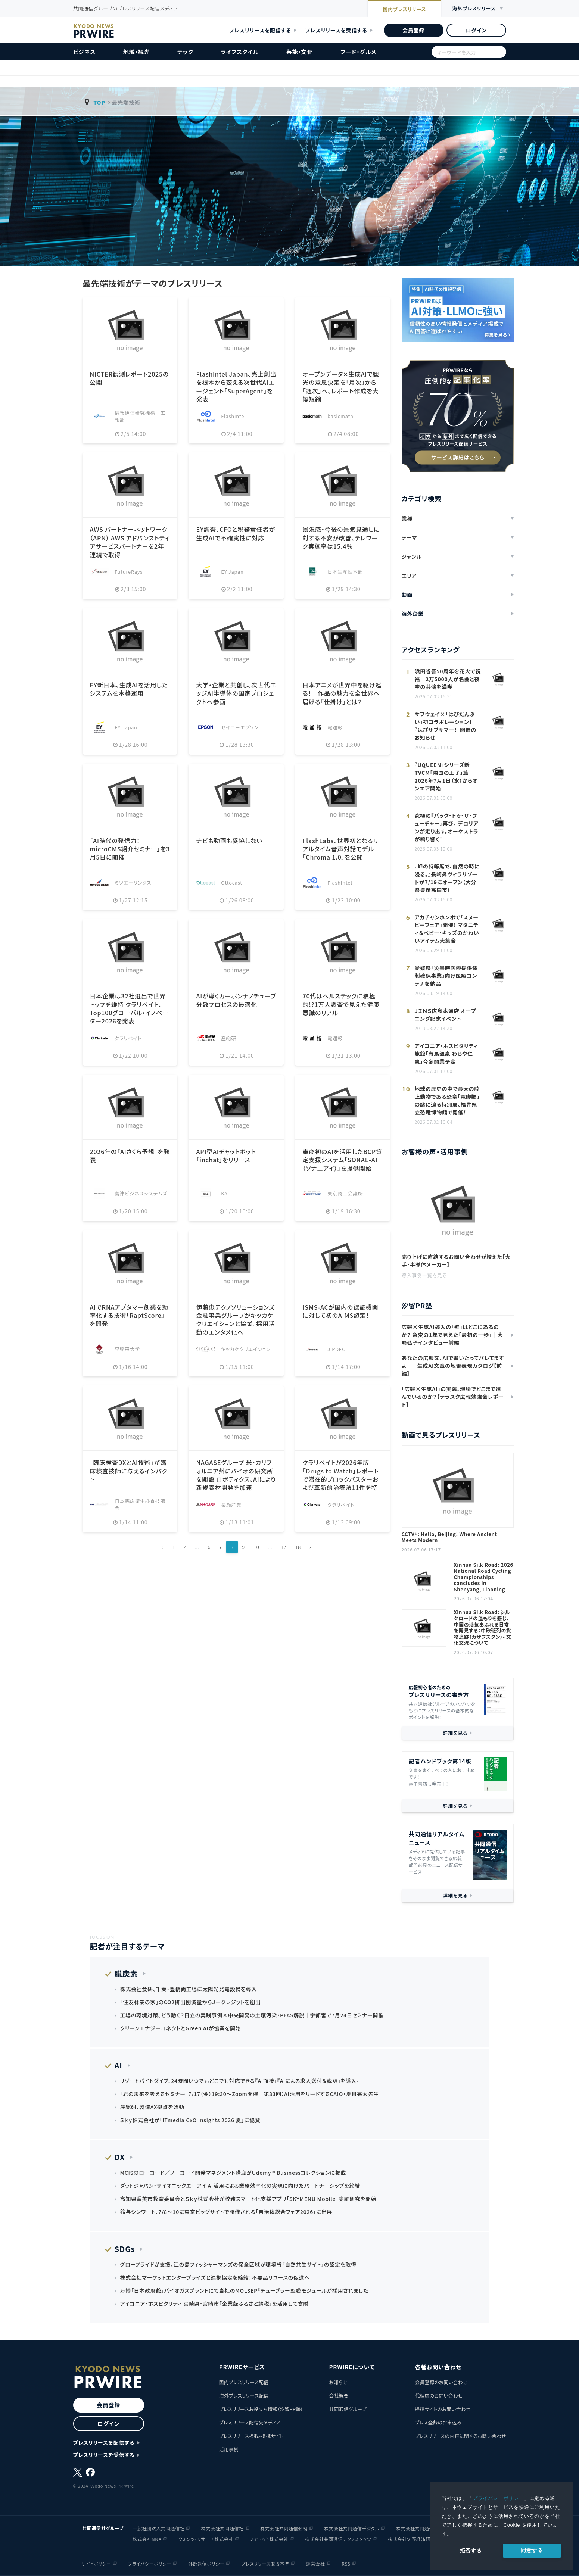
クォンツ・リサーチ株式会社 (205, 2539)
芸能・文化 (299, 52)
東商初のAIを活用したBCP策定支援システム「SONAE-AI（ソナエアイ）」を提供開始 (342, 1160)
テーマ (409, 537)
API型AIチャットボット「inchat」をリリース (225, 1155)
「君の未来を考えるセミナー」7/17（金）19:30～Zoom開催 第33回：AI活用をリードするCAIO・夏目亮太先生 (249, 2094)
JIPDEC (336, 1349)
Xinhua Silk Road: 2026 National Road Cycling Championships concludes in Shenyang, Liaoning (483, 1577)
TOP (99, 102)
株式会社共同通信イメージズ (425, 2528)
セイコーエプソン (240, 727)
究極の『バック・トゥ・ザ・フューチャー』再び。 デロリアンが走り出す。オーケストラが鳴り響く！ (447, 827)
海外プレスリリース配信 (243, 2395)
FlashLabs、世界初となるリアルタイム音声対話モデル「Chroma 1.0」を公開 (340, 849)
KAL (225, 1193)
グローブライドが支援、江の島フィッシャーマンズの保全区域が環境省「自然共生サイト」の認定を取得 (238, 2264)
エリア (409, 575)
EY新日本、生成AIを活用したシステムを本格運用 (129, 689)
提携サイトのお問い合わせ (442, 2409)
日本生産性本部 (345, 571)
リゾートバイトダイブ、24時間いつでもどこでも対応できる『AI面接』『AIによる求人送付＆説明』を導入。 (239, 2080)
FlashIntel (233, 416)
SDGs (125, 2248)
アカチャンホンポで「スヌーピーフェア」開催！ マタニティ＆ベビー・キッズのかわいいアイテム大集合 (447, 928)
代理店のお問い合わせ (439, 2395)
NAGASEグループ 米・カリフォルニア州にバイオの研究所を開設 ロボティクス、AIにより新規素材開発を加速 (236, 1475)
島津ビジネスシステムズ (141, 1193)
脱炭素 (126, 1973)
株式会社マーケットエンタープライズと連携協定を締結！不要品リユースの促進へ (215, 2277)
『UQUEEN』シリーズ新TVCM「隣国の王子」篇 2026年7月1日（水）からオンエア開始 (446, 776)
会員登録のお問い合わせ (441, 2382)
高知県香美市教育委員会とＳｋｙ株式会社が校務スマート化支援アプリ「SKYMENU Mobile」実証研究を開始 (248, 2198)
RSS (346, 2563)
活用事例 (229, 2449)
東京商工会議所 (345, 1193)
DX (120, 2157)
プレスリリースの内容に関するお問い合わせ (460, 2435)
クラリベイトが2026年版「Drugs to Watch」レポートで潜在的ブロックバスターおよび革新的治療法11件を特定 (340, 1479)
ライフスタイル (240, 52)
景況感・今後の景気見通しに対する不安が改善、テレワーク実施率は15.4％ (341, 538)
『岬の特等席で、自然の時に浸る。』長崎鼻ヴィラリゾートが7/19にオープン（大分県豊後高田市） (447, 878)
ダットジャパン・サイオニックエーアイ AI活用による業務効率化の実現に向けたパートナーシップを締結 (240, 2185)
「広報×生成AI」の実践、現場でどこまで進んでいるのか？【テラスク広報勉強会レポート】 (453, 1396)
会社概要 (338, 2395)
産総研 (228, 1038)
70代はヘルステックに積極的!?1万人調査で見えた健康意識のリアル (340, 1004)
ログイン (476, 30)
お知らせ (338, 2382)
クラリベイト (128, 1038)
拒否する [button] (471, 2551)
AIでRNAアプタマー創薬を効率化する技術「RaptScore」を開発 (129, 1315)
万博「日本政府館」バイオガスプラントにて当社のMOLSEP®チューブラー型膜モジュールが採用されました (244, 2290)
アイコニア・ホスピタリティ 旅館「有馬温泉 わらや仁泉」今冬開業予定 (446, 1053)
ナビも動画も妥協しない (229, 840)
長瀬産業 (231, 1504)
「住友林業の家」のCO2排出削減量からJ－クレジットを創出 (190, 2002)
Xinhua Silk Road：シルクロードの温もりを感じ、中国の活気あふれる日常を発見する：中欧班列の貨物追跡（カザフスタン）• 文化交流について (482, 1627)
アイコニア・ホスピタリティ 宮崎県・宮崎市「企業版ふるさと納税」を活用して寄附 (214, 2303)
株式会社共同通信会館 (284, 2528)
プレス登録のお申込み (438, 2422)
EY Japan (232, 571)
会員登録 (413, 30)
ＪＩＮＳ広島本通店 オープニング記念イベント (445, 1014)
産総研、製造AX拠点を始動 (152, 2107)
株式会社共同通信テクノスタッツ (338, 2539)
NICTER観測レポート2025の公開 (129, 378)
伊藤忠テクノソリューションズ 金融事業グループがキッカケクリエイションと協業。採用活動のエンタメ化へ (235, 1320)
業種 (407, 518)
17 (283, 1546)
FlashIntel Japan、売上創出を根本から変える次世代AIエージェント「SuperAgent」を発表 (236, 386)
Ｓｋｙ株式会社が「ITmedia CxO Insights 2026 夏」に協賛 (190, 2120)
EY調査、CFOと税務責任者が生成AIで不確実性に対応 (235, 533)
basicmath (340, 416)
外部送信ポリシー (206, 2563)
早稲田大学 (127, 1349)
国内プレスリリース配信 (243, 2382)
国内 (404, 9)
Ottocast (231, 882)
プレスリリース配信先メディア (249, 2422)
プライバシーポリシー (498, 2498)
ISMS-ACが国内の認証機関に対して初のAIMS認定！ (340, 1311)
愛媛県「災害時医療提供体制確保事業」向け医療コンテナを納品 (446, 975)
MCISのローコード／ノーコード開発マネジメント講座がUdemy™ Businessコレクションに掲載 (233, 2172)
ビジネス (84, 52)
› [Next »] (310, 1546)
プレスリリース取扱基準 (265, 2563)
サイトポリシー (96, 2563)
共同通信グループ (347, 2409)
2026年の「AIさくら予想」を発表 (130, 1155)
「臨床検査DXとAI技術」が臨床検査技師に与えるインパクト (129, 1471)
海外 (473, 9)
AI (118, 2065)
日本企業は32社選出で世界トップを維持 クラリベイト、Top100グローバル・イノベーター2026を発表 (129, 1008)
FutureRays (129, 571)
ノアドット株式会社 (269, 2539)
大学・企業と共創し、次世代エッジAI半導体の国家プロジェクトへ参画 (236, 693)
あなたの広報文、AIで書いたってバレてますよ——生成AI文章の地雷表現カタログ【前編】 (453, 1365)
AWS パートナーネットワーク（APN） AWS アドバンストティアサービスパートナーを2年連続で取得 (130, 542)
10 (256, 1546)
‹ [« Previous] (163, 1546)
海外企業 (413, 613)
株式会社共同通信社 (222, 2528)
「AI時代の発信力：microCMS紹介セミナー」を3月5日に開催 (130, 849)
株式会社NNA (147, 2539)
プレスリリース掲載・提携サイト (251, 2435)
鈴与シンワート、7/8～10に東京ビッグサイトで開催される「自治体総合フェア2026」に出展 (226, 2211)
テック (185, 52)
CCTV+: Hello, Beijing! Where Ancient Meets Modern (449, 1537)
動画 (407, 594)
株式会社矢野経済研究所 (414, 2539)
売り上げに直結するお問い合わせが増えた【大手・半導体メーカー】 (456, 1260)
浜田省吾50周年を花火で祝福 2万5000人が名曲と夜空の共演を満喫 (448, 678)
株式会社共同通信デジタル (352, 2528)
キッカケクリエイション (246, 1349)
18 (298, 1546)
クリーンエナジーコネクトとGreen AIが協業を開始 (180, 2028)
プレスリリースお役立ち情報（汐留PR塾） (261, 2409)
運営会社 (315, 2563)
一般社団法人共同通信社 (159, 2528)
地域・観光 (136, 52)
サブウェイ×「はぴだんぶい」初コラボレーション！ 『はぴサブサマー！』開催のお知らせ (445, 725)
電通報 (335, 727)
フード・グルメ (358, 52)
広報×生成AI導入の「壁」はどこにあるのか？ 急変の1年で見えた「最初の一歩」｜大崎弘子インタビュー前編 (452, 1334)
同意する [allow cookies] (532, 2550)
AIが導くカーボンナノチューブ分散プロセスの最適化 (236, 999)
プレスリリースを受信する (336, 30)
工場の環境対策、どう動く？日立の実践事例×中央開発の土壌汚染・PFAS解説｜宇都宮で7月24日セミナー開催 (252, 2015)
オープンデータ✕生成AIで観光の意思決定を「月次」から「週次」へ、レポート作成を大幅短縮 (340, 386)
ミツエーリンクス (133, 882)
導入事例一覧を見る (424, 1275)
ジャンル (412, 556)
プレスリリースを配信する (260, 30)
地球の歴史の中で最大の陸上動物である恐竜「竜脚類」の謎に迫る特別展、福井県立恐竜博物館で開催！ (447, 1100)
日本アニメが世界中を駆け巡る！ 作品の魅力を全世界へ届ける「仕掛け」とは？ (342, 693)
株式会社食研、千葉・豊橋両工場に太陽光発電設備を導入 (188, 1989)
